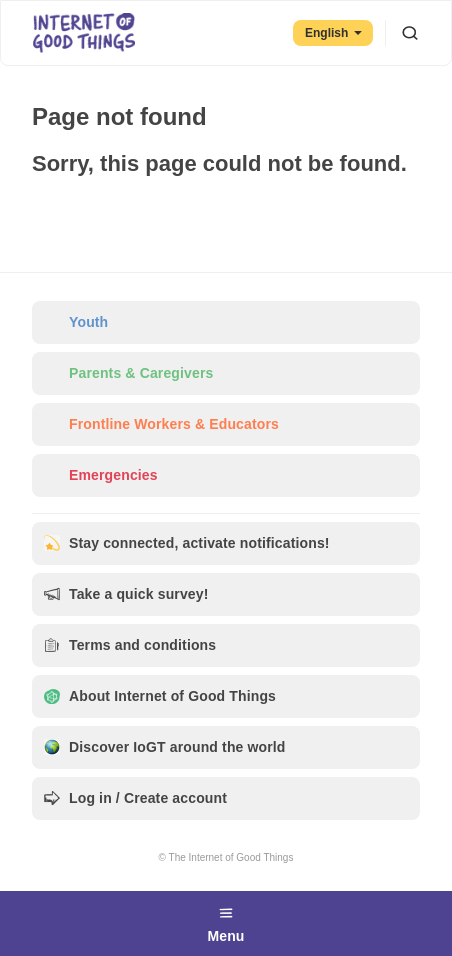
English (333, 33)
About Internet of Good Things (160, 696)
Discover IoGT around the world (165, 747)
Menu (225, 922)
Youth (76, 322)
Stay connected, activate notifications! (187, 543)
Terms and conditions (130, 645)
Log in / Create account (135, 798)
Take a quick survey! (126, 594)
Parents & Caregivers (128, 373)
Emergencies (101, 475)
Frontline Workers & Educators (161, 424)
